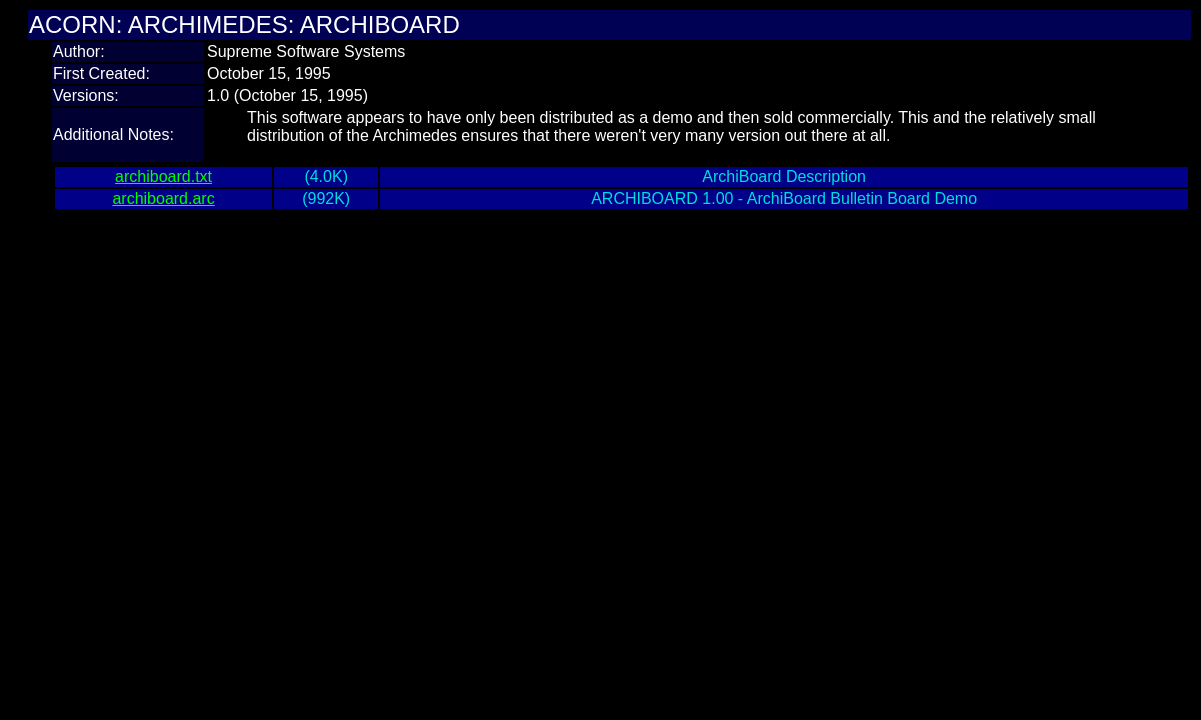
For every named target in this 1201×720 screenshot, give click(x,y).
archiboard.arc (163, 198)
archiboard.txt (163, 176)
